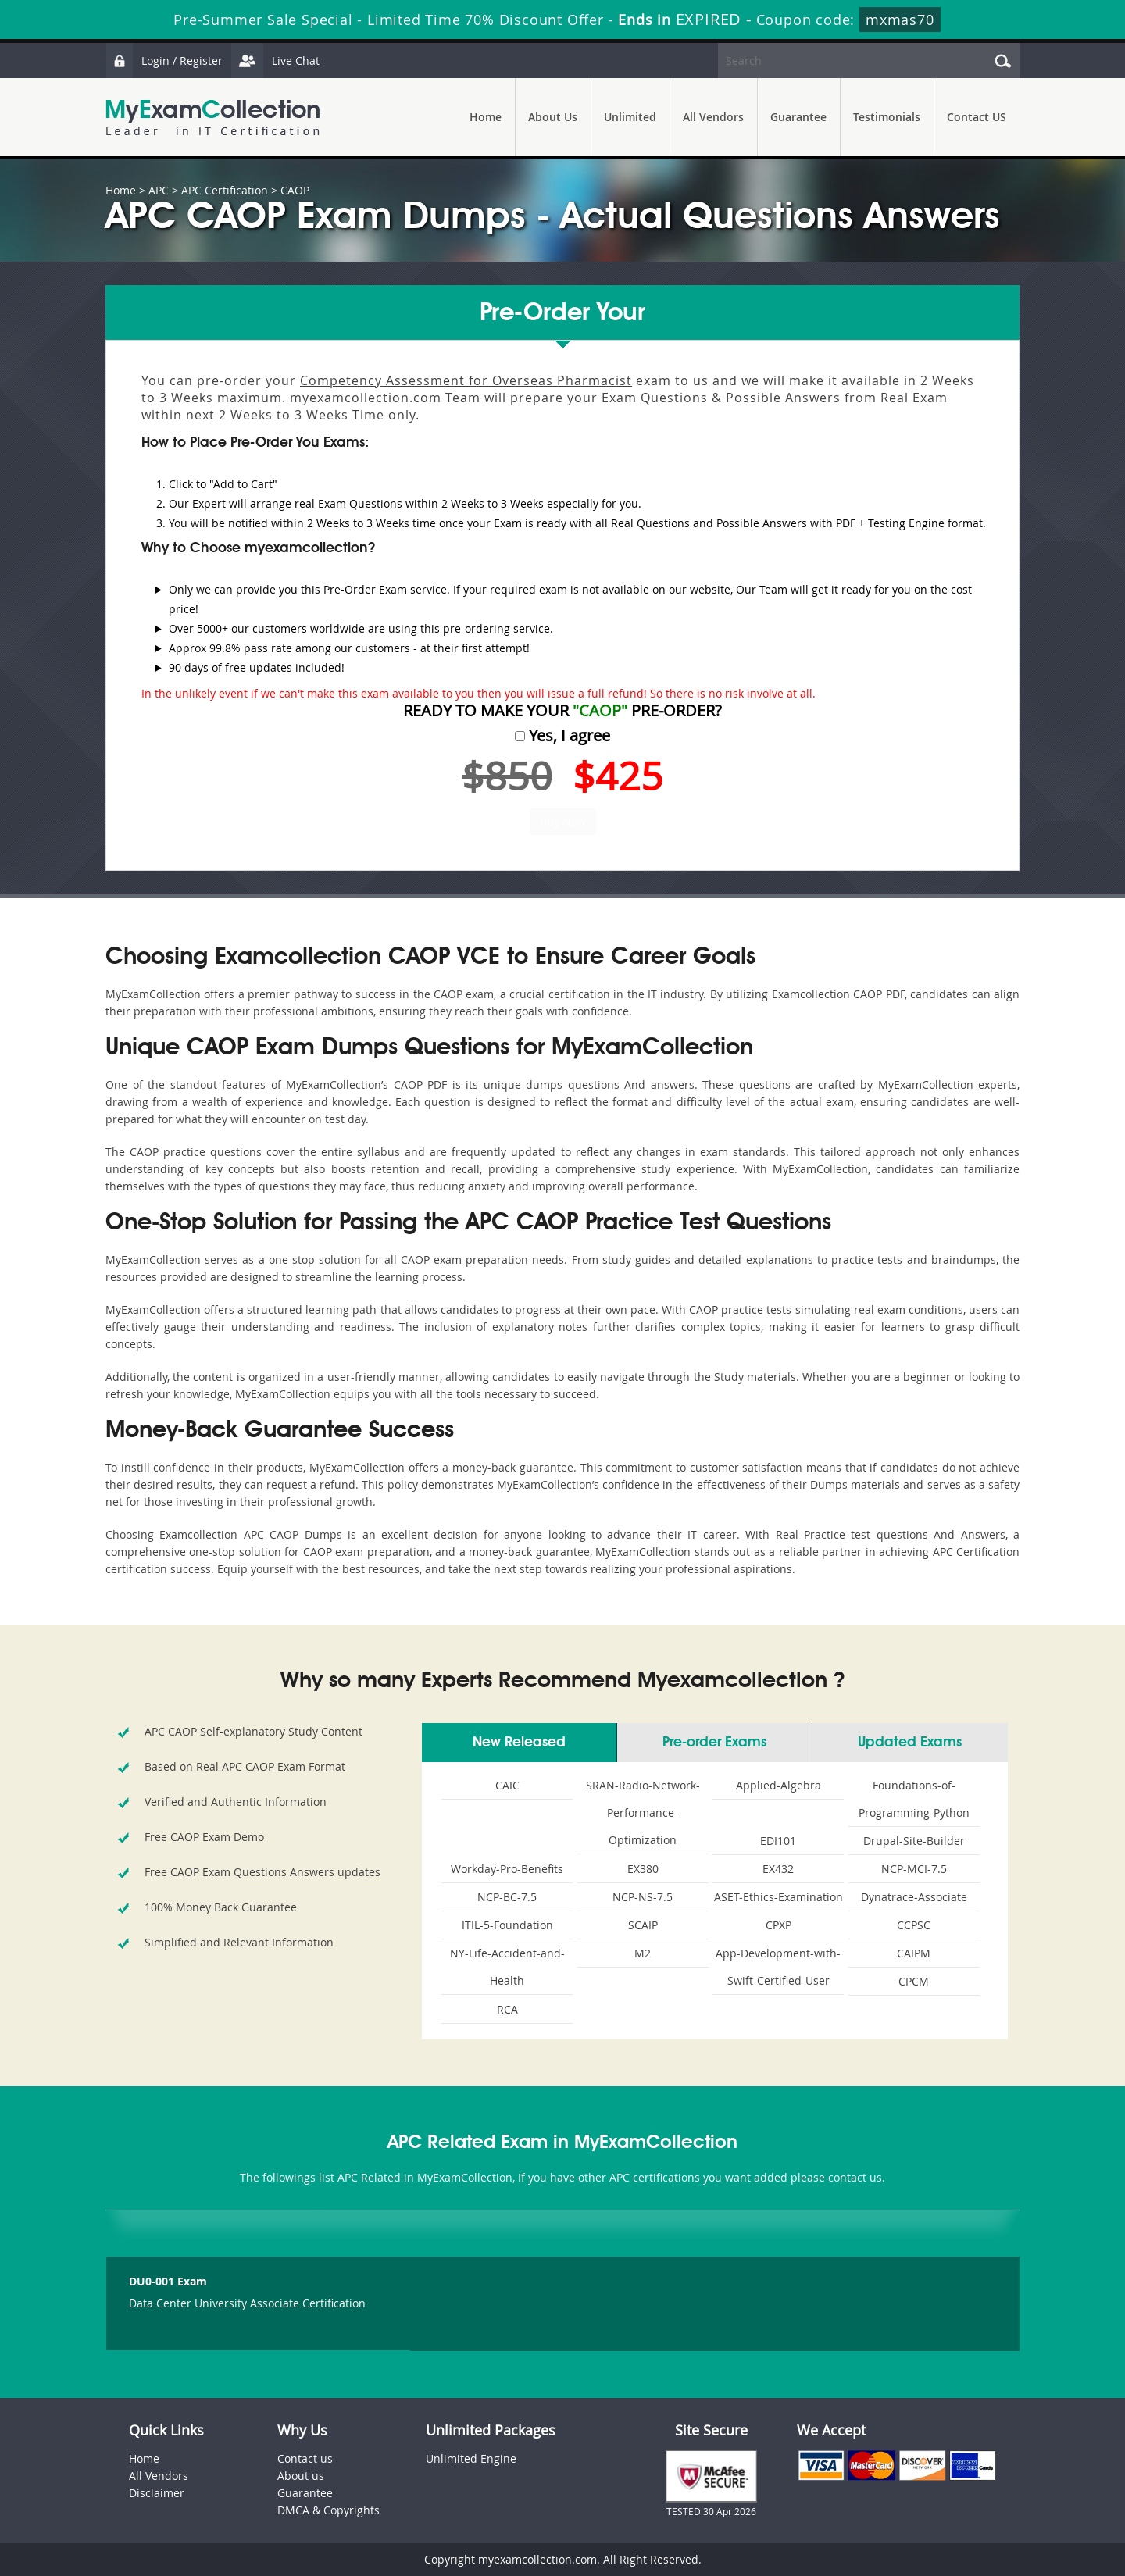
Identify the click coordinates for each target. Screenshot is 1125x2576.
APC (158, 190)
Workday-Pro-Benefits (507, 1868)
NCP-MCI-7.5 (914, 1868)
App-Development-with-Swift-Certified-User (778, 1967)
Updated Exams (910, 1743)
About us (300, 2475)
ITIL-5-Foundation (507, 1925)
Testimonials (886, 116)
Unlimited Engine (471, 2458)
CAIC (507, 1785)
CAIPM (913, 1953)
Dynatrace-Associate (914, 1896)
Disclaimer (156, 2492)
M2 (642, 1953)
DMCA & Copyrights (328, 2510)
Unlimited (630, 116)
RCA (507, 2009)
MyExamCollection (212, 117)
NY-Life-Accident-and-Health (507, 1967)
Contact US (976, 116)
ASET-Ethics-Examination (778, 1896)
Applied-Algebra (778, 1785)
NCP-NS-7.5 (642, 1896)
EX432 (778, 1868)
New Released (519, 1743)
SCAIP (643, 1925)
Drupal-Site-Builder (914, 1840)
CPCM (913, 1981)
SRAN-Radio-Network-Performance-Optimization (643, 1812)
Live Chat (275, 60)
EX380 (643, 1868)
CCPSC (913, 1925)
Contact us (305, 2458)
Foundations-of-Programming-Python (914, 1799)
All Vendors (713, 116)
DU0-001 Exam (168, 2281)
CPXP (778, 1925)
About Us (552, 116)
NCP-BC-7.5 (507, 1896)
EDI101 (778, 1840)
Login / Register (164, 60)
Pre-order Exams (714, 1743)
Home (486, 116)
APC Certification (224, 190)
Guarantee (798, 116)
